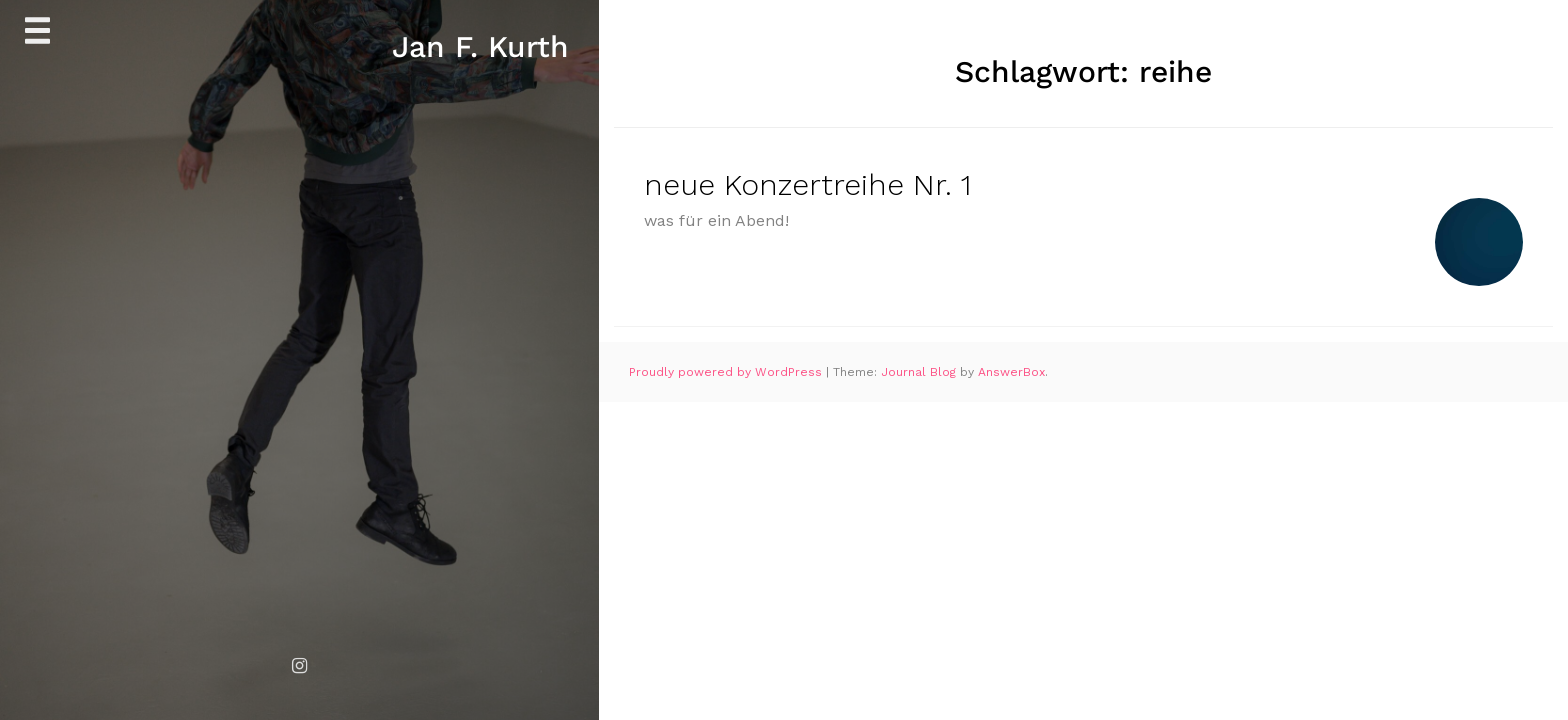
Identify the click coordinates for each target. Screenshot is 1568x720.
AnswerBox (1011, 372)
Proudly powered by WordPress (727, 372)
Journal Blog (920, 372)
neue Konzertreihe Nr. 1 (807, 184)
